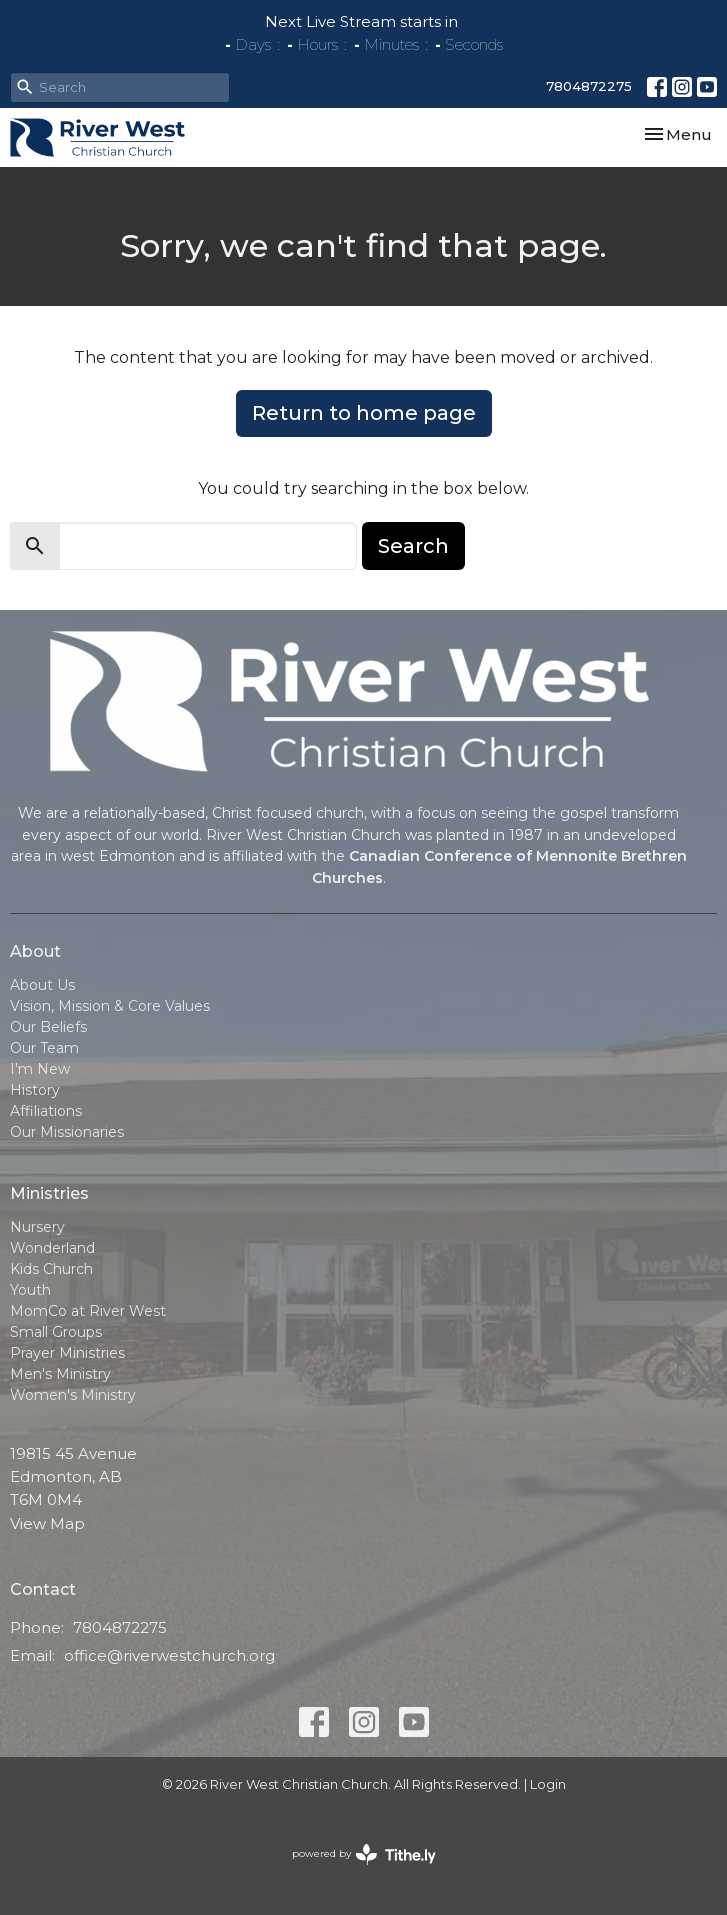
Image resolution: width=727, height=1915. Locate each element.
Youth (30, 1290)
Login (548, 1784)
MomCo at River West (88, 1311)
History (35, 1090)
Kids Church (51, 1269)
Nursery (37, 1227)
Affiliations (46, 1111)
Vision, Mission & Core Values (110, 1006)
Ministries (49, 1193)
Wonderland (52, 1248)
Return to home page (364, 413)
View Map (47, 1523)
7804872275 (589, 86)
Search (413, 546)
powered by (364, 1854)
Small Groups (56, 1332)
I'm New (40, 1069)
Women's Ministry (73, 1395)
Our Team (44, 1048)
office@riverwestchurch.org (169, 1655)
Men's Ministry (60, 1374)
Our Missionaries (67, 1132)
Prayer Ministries (67, 1353)
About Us (42, 985)
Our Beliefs (48, 1027)
